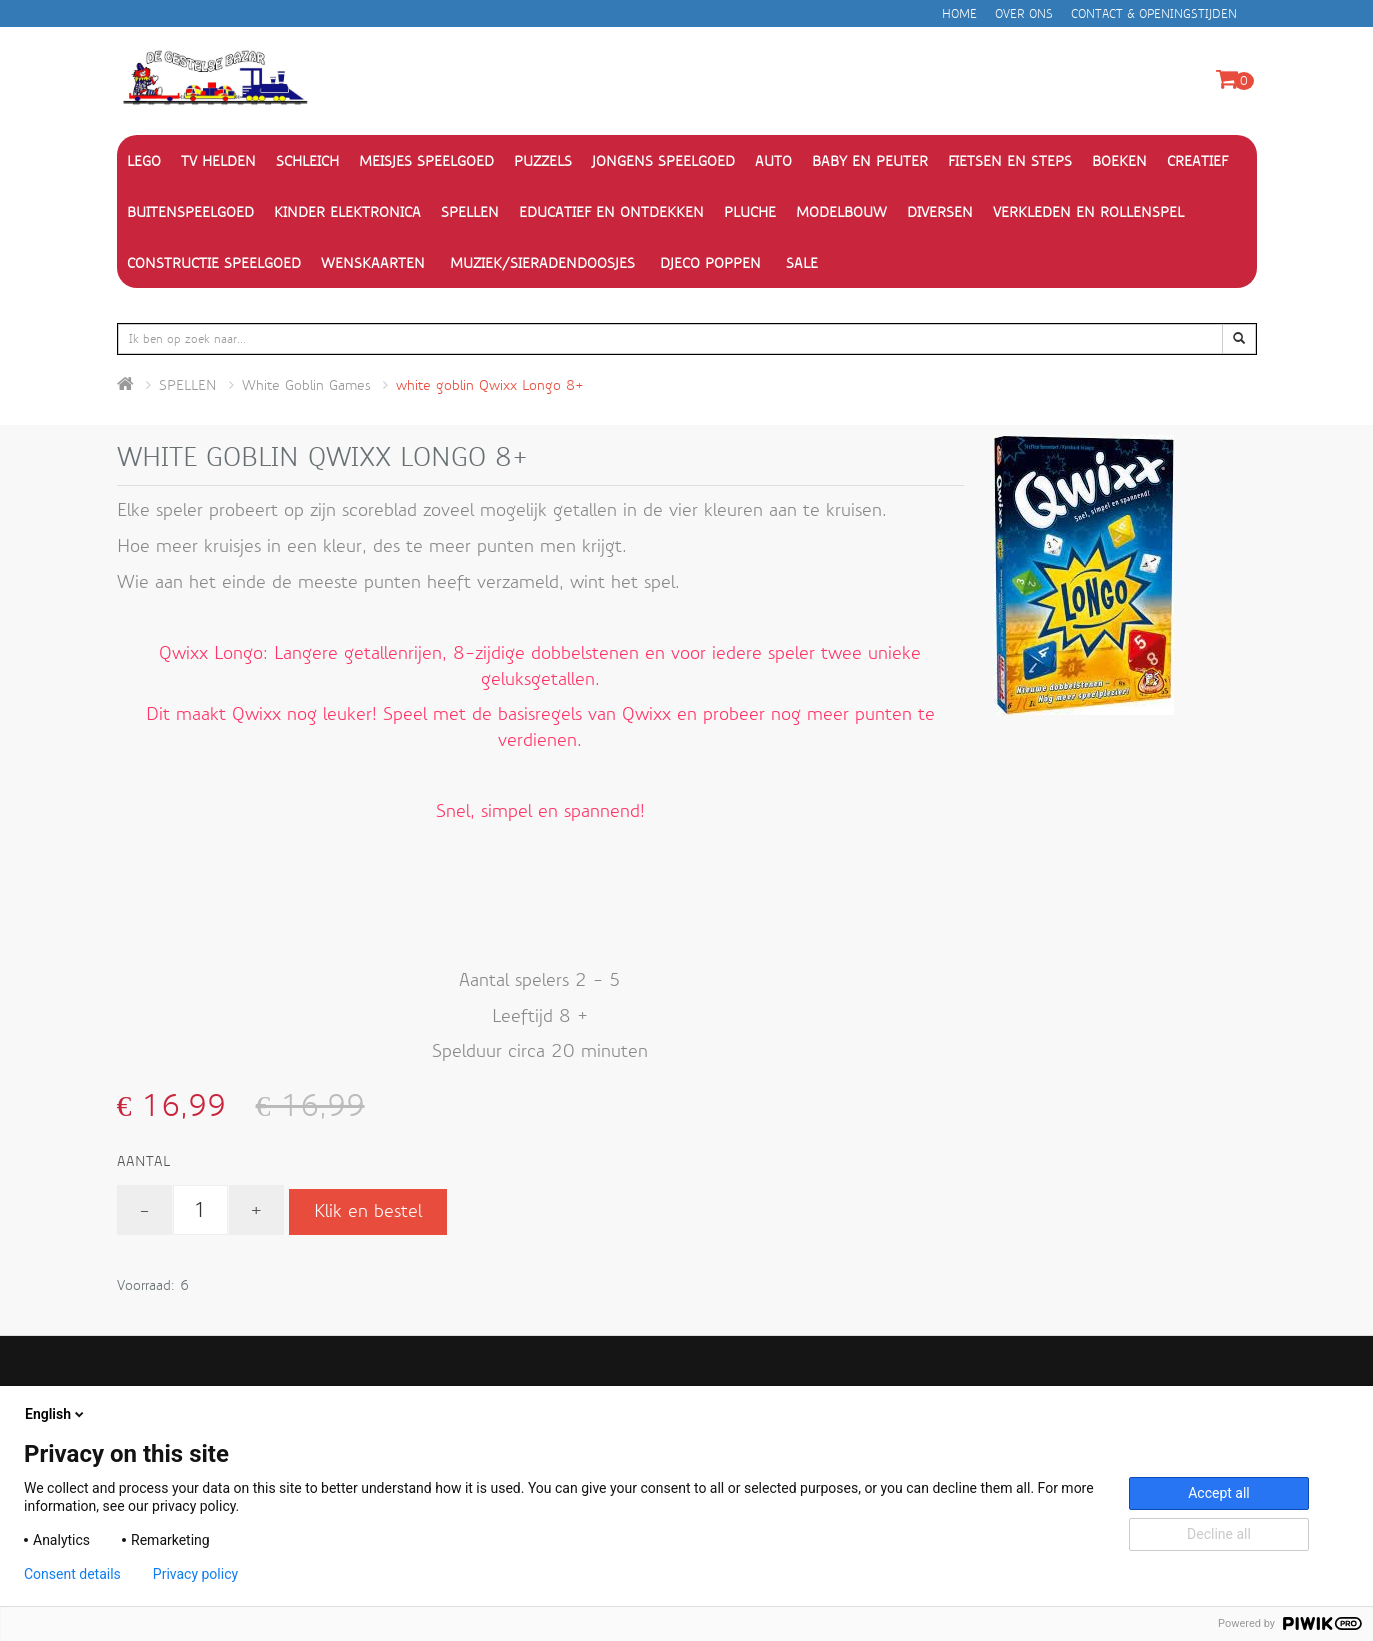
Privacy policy (195, 1574)
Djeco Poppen (710, 263)
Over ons (1024, 14)
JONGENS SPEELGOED (663, 161)
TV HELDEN (218, 161)
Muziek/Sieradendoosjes (542, 263)
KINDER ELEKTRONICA (347, 212)
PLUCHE (750, 212)
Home (959, 14)
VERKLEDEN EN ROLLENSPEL (1088, 212)
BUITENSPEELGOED (190, 212)
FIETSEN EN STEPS (1010, 161)
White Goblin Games (306, 385)
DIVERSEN (940, 212)
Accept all (1219, 1493)
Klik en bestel (368, 1211)
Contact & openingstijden (1154, 14)
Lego (144, 161)
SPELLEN (470, 212)
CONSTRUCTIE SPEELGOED (214, 263)
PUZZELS (543, 161)
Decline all (1219, 1534)
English (56, 1414)
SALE (802, 263)
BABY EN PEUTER (870, 161)
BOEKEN (1119, 161)
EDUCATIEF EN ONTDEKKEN (611, 212)
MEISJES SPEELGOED (426, 161)
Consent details (72, 1574)
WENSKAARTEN (373, 263)
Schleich (307, 161)
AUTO (773, 161)
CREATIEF (1197, 161)
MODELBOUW (841, 212)
